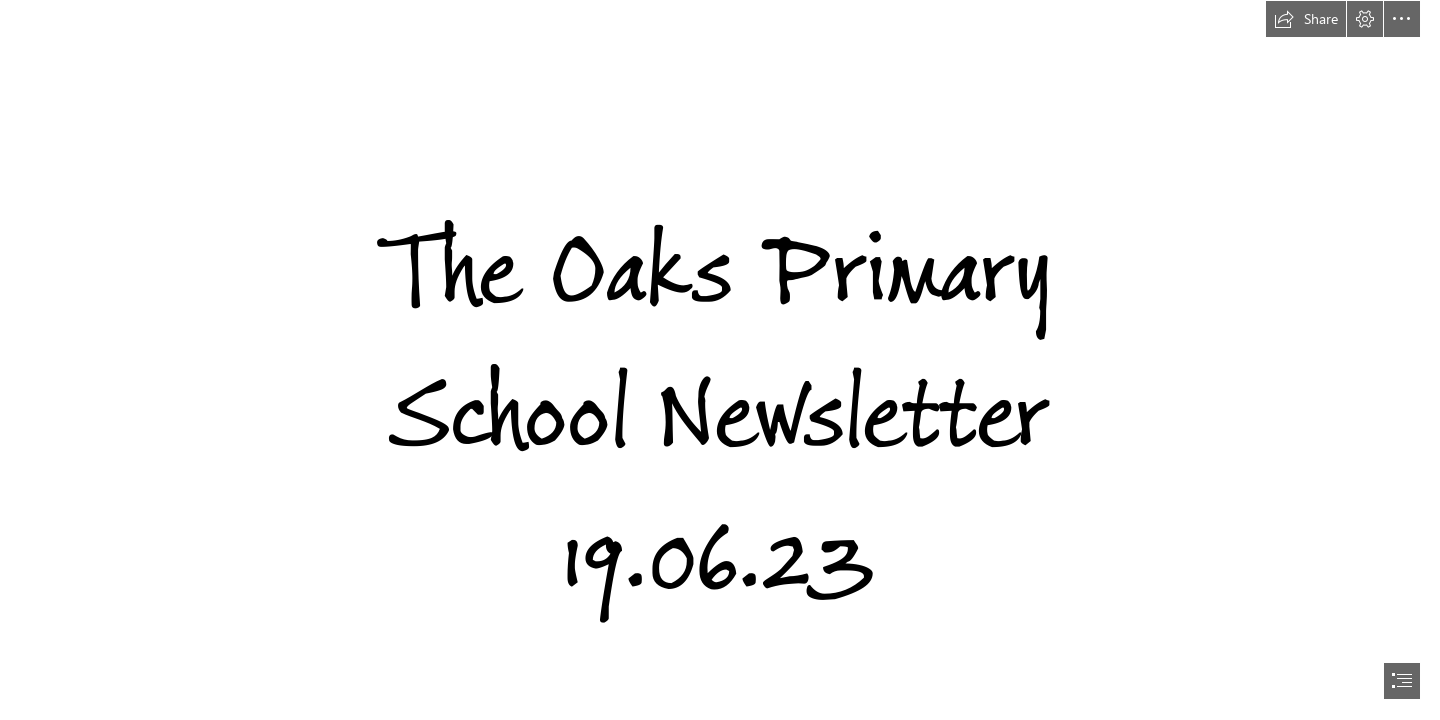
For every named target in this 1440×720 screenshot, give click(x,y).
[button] (1306, 19)
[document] (720, 360)
